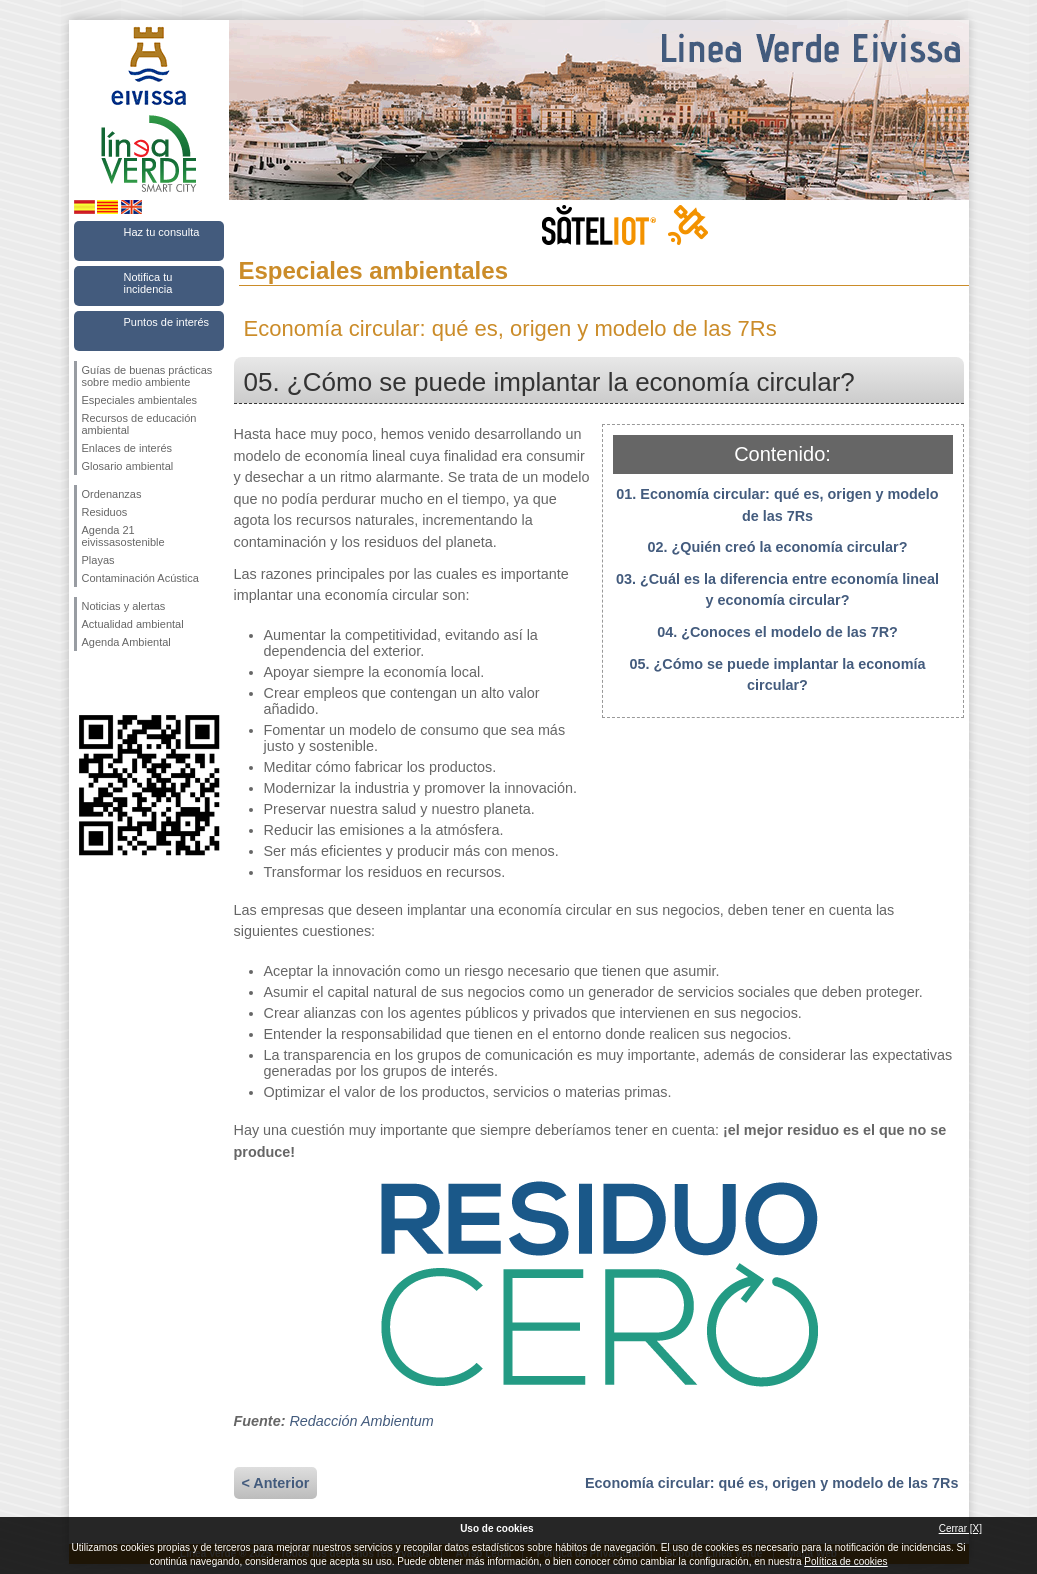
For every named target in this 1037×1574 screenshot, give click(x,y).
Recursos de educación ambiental (139, 424)
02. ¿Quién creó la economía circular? (778, 547)
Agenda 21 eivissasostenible (123, 536)
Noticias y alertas (124, 606)
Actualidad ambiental (133, 624)
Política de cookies (845, 1561)
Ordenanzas (112, 494)
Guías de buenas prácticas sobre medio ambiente (147, 376)
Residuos (105, 512)
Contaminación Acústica (140, 578)
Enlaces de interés (127, 448)
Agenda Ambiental (126, 642)
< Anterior (276, 1483)
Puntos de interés (167, 322)
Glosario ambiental (128, 466)
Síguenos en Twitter (119, 683)
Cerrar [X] (960, 1528)
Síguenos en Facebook (86, 683)
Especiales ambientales (140, 400)
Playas (98, 560)
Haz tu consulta (162, 232)
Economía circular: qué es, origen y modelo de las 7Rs (771, 1483)
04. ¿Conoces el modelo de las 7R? (777, 632)
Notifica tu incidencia (148, 283)
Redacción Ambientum (361, 1421)
